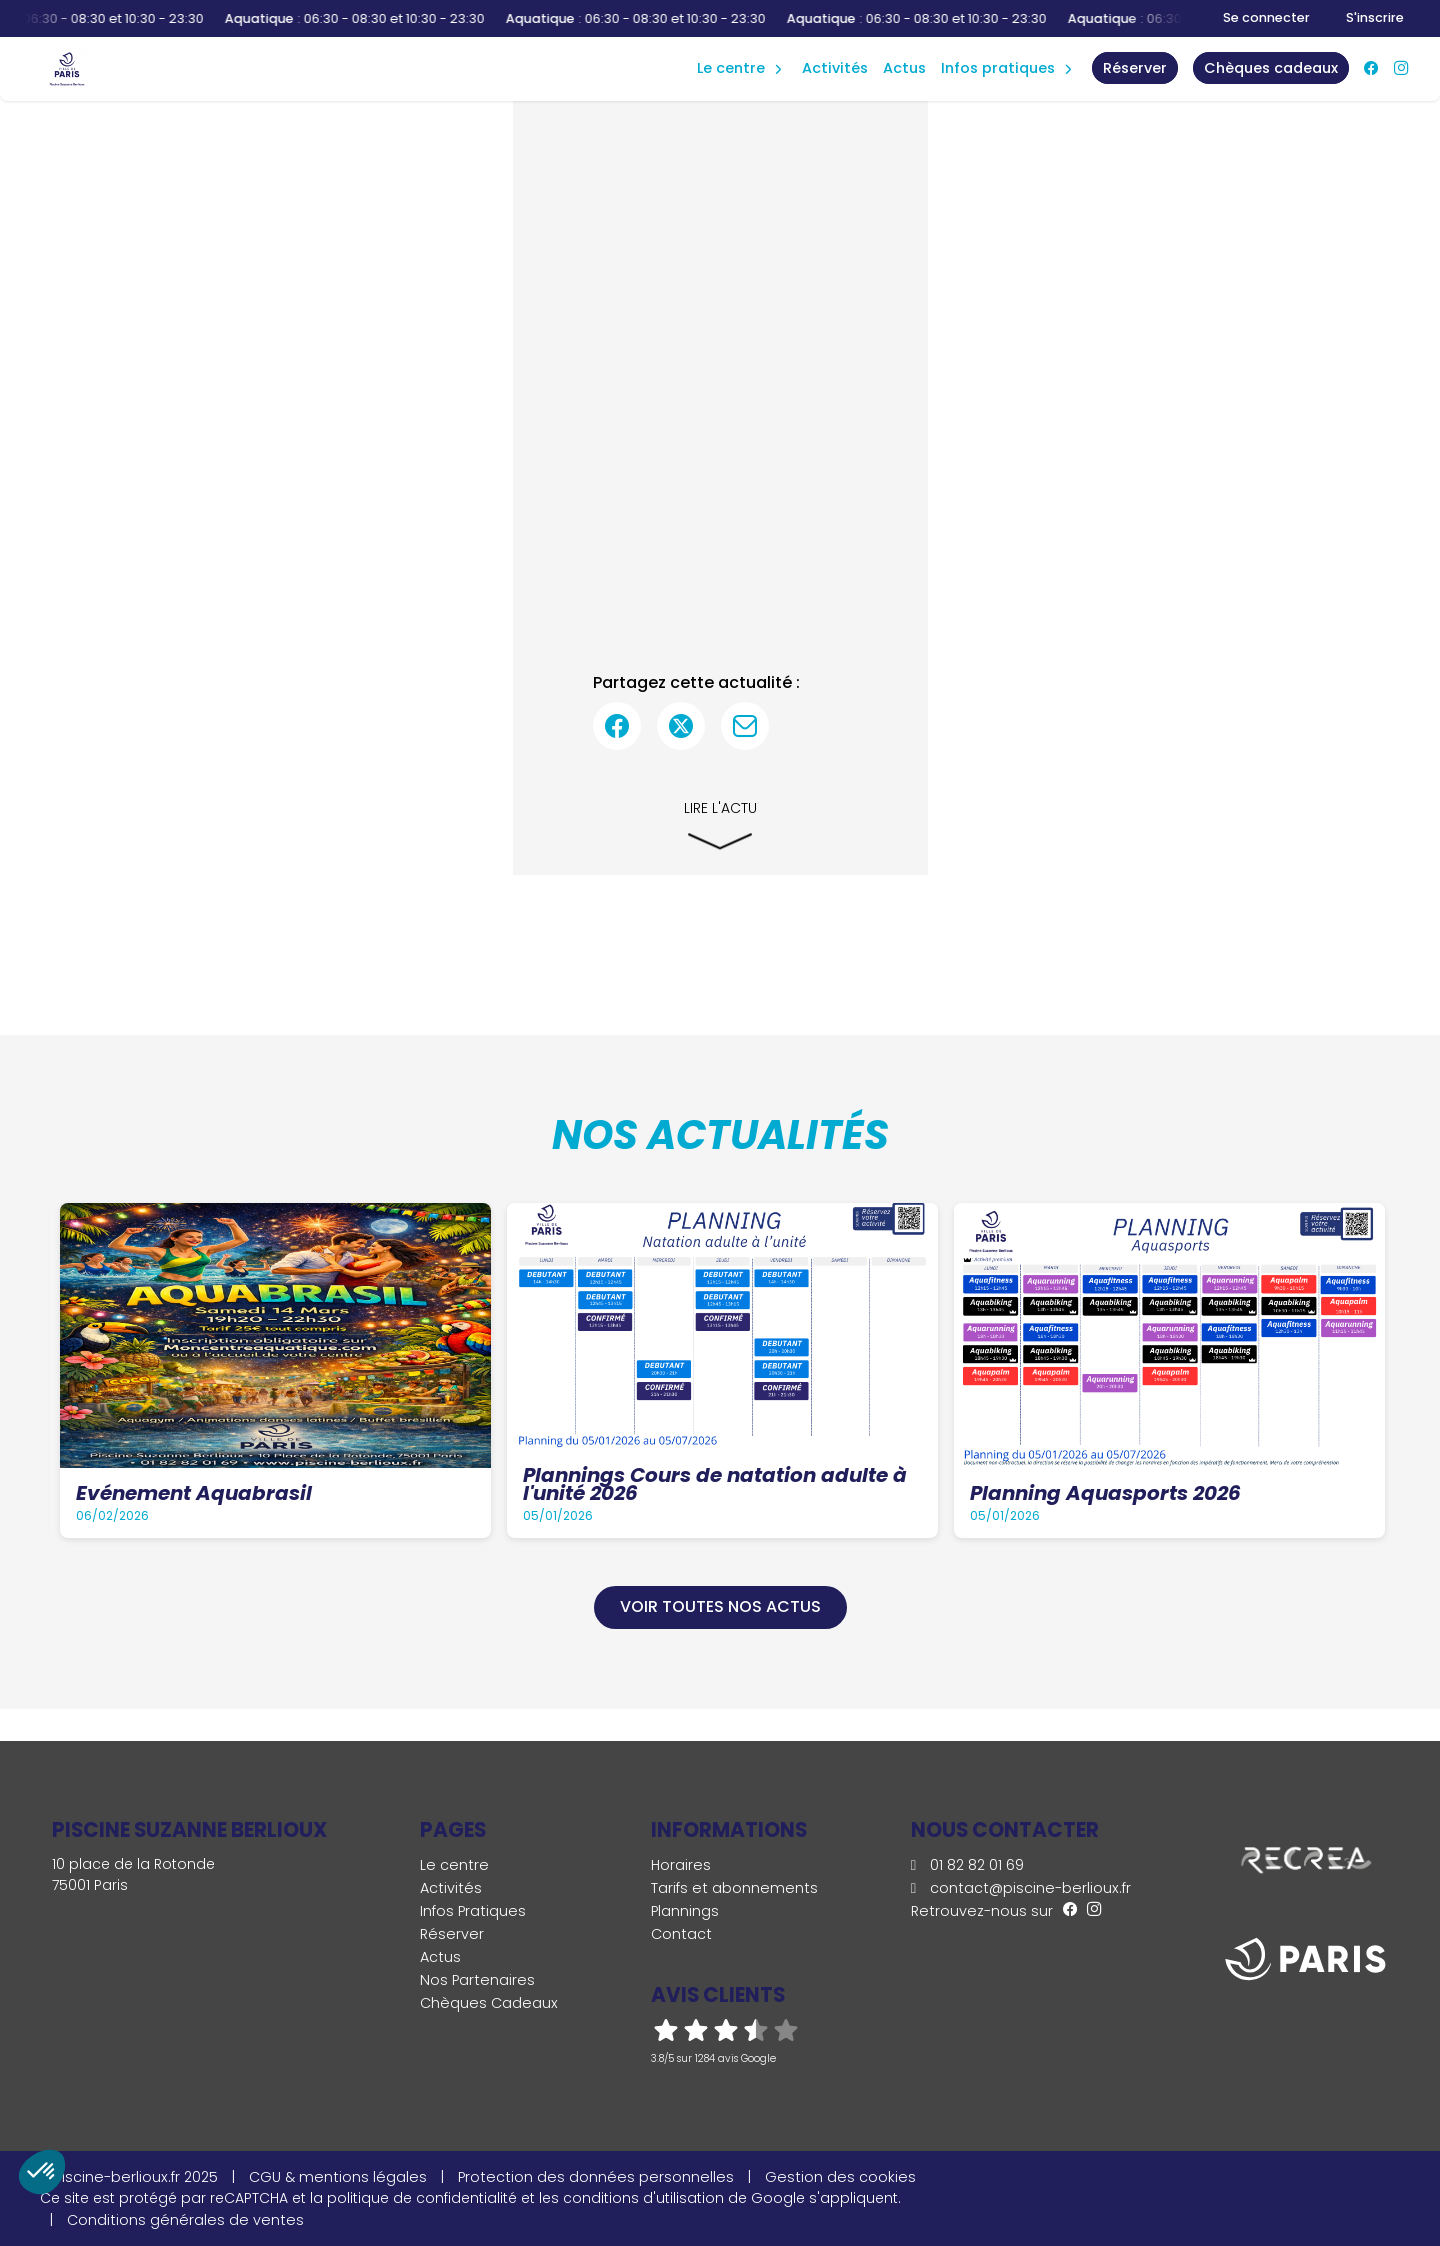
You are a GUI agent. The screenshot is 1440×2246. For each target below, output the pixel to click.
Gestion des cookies (840, 2177)
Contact (681, 1934)
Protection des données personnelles (596, 2177)
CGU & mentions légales (338, 2177)
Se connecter (1266, 17)
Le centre (454, 1865)
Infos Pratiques (998, 68)
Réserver (452, 1934)
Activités (835, 68)
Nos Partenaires (477, 1980)
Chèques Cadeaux (489, 2003)
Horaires (681, 1865)
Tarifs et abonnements (734, 1888)
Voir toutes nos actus (720, 1606)
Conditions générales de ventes (185, 2220)
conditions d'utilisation (643, 2198)
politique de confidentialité (422, 2198)
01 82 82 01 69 (967, 1865)
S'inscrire (1375, 17)
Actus (904, 68)
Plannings (685, 1911)
